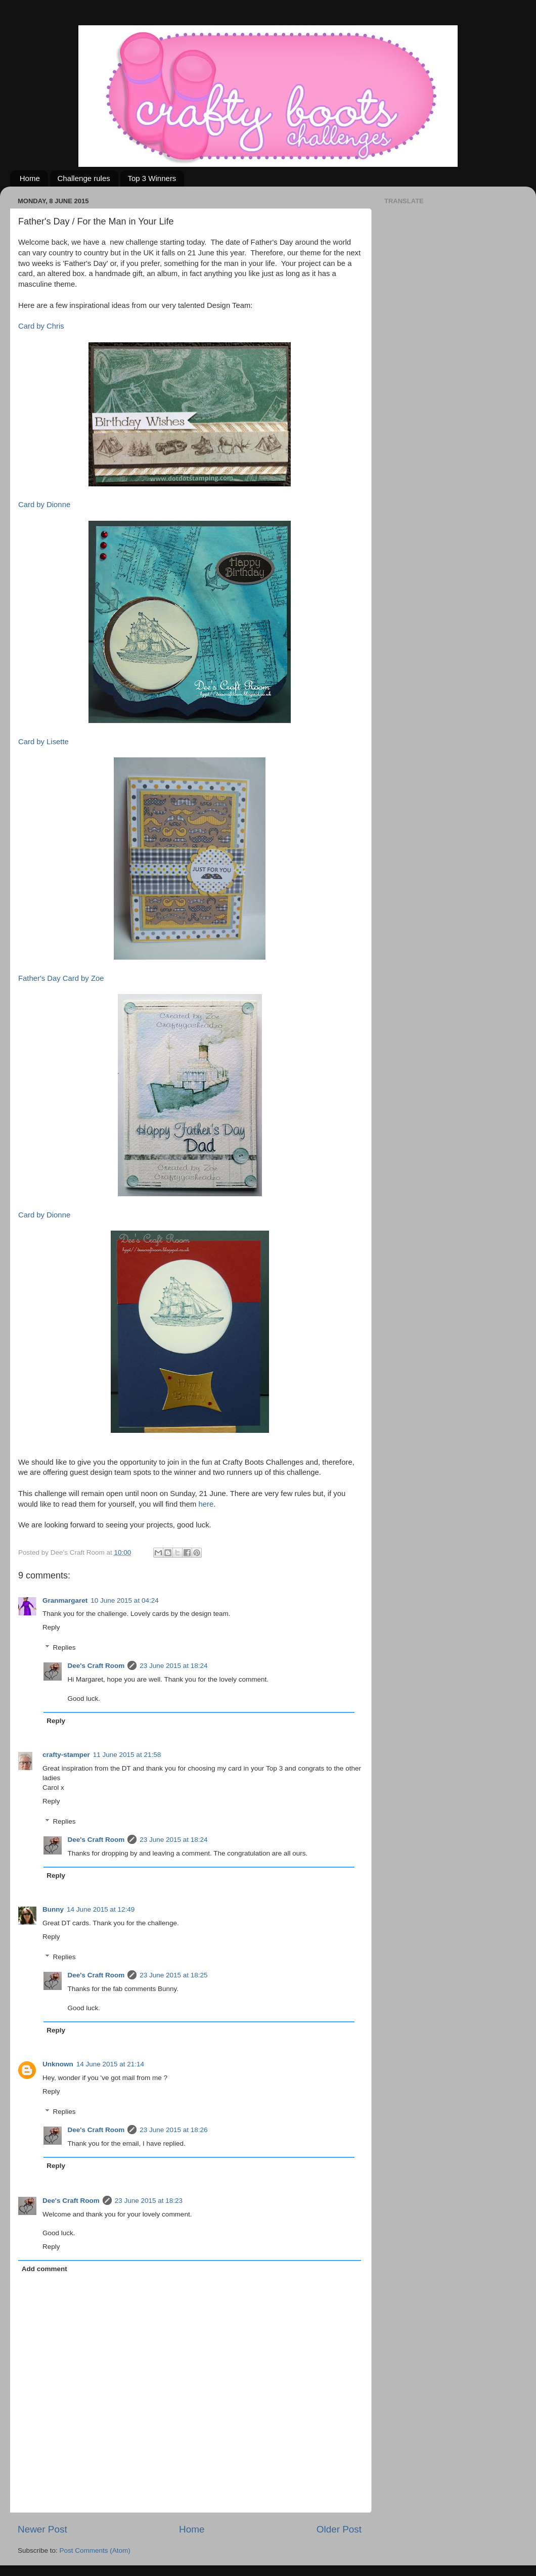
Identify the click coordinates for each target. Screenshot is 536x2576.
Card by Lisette (43, 742)
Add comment (44, 2269)
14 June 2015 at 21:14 (110, 2064)
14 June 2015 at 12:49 (101, 1909)
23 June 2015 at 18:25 (173, 1975)
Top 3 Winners (152, 178)
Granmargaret (64, 1600)
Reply (51, 1627)
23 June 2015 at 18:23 (149, 2200)
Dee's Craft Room (96, 1665)
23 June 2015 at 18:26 (173, 2130)
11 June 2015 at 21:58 (127, 1754)
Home (30, 178)
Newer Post (42, 2529)
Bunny (53, 1909)
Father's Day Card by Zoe (61, 978)
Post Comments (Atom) (95, 2550)
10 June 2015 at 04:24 (124, 1600)
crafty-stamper (66, 1754)
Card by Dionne (44, 505)
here (205, 1504)
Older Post (339, 2529)
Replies (64, 1648)
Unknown (57, 2064)
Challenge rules (84, 178)
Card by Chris (41, 326)
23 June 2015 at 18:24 (173, 1665)
